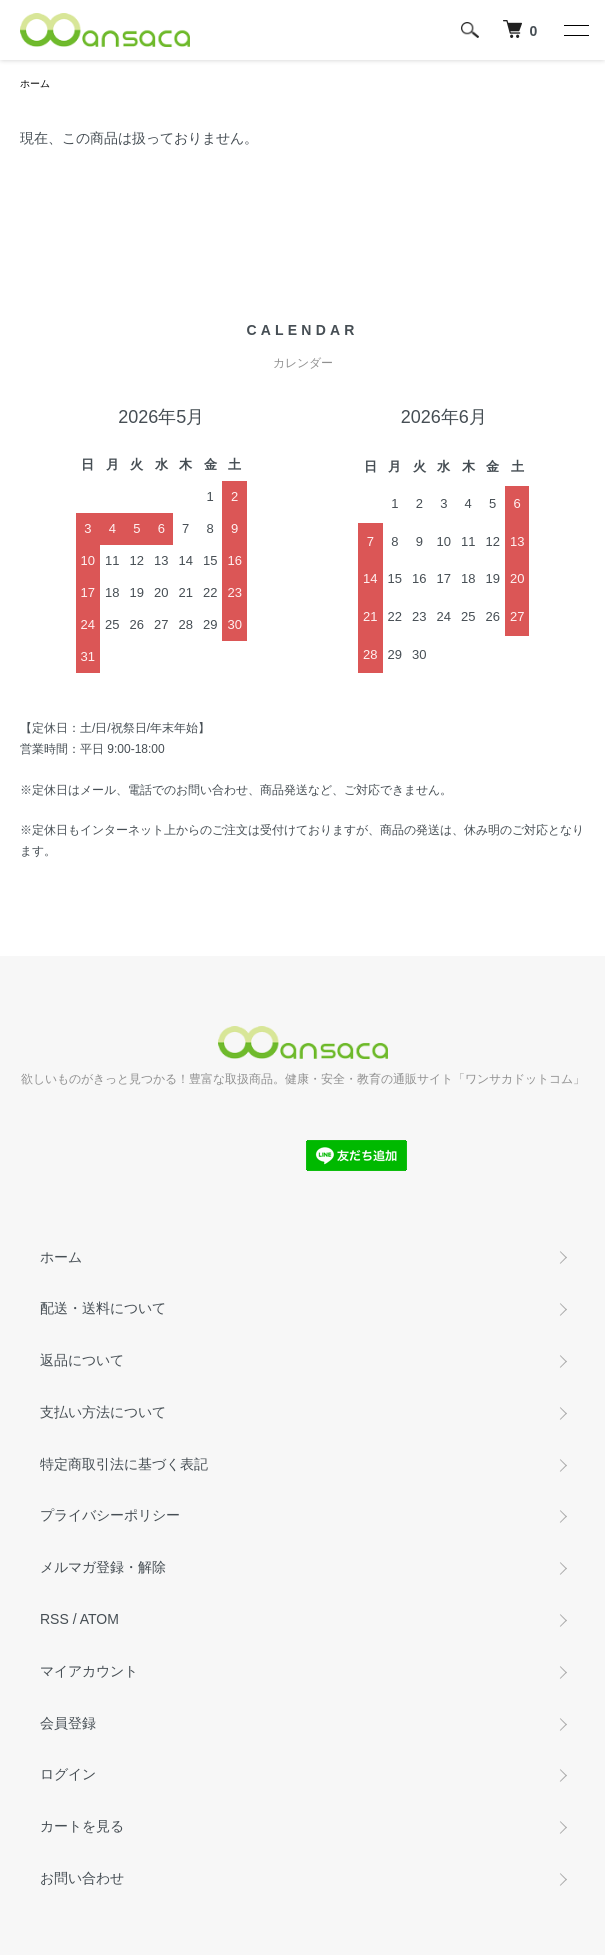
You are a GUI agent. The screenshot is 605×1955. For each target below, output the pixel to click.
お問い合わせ (82, 1878)
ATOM (99, 1619)
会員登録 (68, 1723)
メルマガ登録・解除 (103, 1567)
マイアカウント (89, 1671)
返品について (82, 1360)
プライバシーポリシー (110, 1515)
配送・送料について (103, 1308)
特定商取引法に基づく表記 (124, 1464)
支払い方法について (103, 1412)
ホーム (35, 83)
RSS (54, 1619)
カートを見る (82, 1826)
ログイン (68, 1774)
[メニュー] (575, 30)
